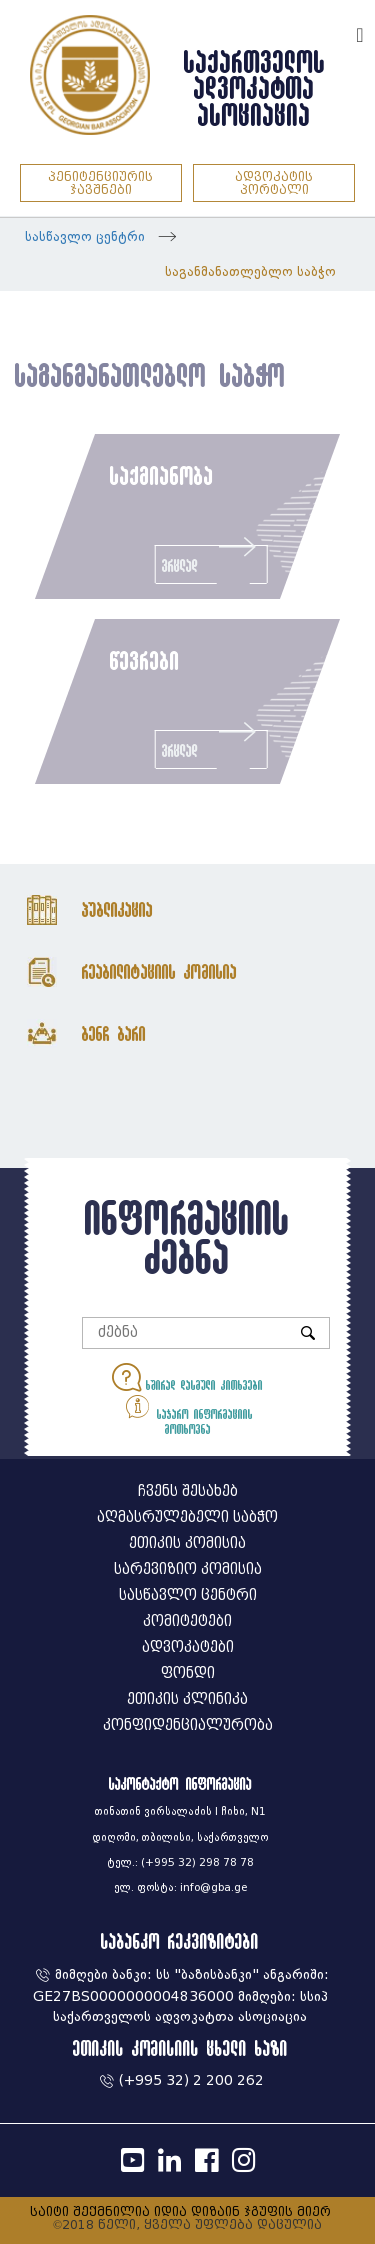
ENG (333, 32)
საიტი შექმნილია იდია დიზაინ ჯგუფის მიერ (180, 2211)
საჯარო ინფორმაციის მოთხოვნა (188, 1412)
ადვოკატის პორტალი (274, 183)
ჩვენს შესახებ (188, 1491)
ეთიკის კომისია (187, 1543)
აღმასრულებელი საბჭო (187, 1517)
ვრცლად (211, 559)
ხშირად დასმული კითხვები (187, 1377)
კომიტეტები (187, 1621)
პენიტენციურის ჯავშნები (100, 183)
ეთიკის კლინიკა (187, 1699)
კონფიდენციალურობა (188, 1725)
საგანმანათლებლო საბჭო (250, 271)
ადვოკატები (188, 1647)
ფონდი (188, 1673)
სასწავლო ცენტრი (85, 236)
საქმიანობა (162, 475)
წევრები (145, 660)
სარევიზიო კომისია (188, 1569)
